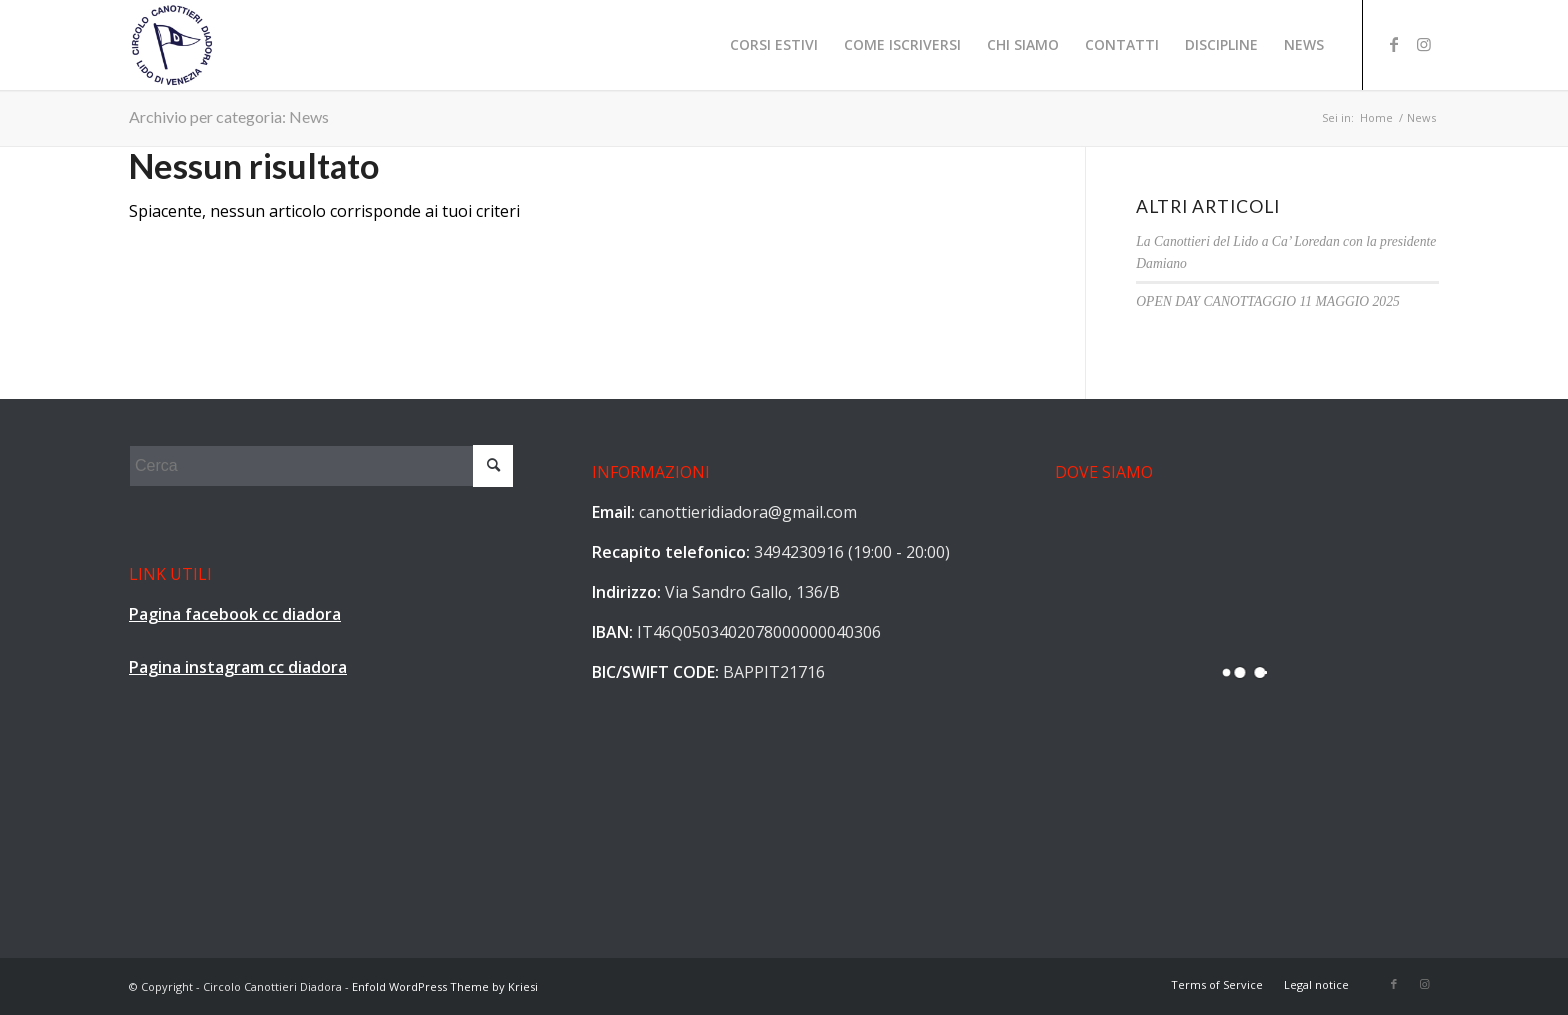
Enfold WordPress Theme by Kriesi (445, 986)
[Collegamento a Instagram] (1424, 44)
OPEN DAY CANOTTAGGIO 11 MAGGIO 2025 (1267, 301)
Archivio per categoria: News (229, 116)
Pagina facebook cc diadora (235, 614)
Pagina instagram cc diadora (238, 667)
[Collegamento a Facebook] (1394, 44)
